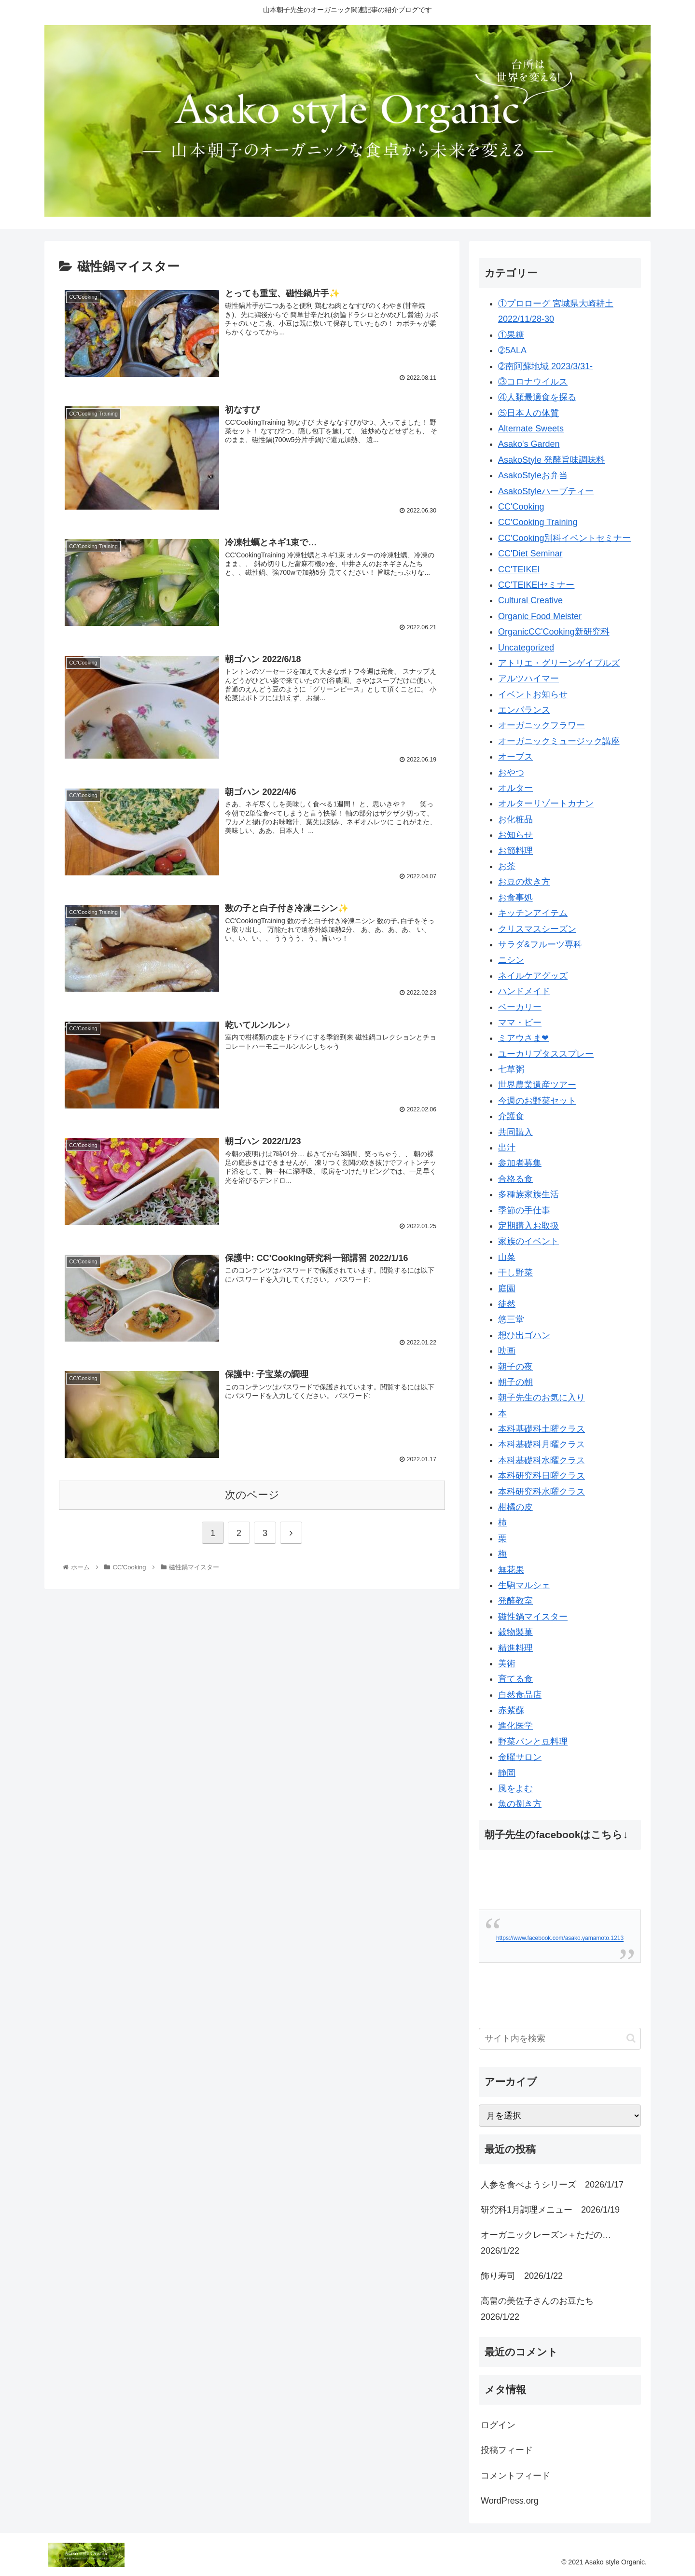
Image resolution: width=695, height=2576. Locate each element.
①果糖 (511, 335)
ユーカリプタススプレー (546, 1054)
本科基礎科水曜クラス (541, 1460)
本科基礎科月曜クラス (541, 1444)
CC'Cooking (521, 507)
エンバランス (524, 710)
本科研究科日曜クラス (541, 1476)
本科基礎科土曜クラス (541, 1429)
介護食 (511, 1116)
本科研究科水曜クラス (541, 1491)
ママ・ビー (520, 1022)
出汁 (506, 1147)
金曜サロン (520, 1757)
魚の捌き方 (520, 1804)
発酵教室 (515, 1601)
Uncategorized (526, 647)
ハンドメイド (524, 991)
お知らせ (515, 835)
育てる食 (515, 1679)
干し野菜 (515, 1272)
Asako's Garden (529, 444)
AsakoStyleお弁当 (533, 475)
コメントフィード (515, 2475)
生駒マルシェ (524, 1585)
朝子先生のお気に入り (541, 1397)
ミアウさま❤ (523, 1038)
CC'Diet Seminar (530, 553)
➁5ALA (512, 350)
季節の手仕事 (524, 1210)
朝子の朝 (515, 1382)
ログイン (498, 2425)
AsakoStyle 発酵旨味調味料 (551, 460)
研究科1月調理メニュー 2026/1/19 (550, 2210)
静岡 (506, 1773)
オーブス (515, 757)
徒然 (506, 1304)
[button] (631, 2038)
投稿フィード (507, 2450)
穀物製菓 (515, 1632)
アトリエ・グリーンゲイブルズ (559, 663)
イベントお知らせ (533, 694)
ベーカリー (520, 1007)
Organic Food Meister (540, 616)
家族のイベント (528, 1241)
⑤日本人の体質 (528, 413)
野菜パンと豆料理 (533, 1741)
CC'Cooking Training (538, 522)
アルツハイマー (528, 678)
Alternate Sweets (531, 428)
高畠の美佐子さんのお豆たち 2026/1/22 (541, 2308)
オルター (515, 788)
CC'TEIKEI (519, 569)
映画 (506, 1351)
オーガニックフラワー (541, 725)
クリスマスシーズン (537, 929)
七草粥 (511, 1069)
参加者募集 (520, 1163)
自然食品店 (520, 1695)
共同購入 (515, 1132)
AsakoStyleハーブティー (546, 491)
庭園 (506, 1288)
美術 (506, 1663)
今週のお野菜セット (537, 1101)
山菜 (506, 1257)
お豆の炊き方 (524, 881)
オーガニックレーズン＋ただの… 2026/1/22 (550, 2242)
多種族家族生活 (528, 1194)
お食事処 (515, 897)
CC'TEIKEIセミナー (536, 585)
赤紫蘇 (511, 1710)
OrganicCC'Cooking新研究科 (554, 632)
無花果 (511, 1570)
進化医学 (515, 1726)
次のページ (252, 1494)
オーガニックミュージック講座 (559, 741)
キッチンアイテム (533, 913)
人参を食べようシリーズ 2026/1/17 (552, 2184)
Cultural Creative (530, 600)
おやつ (511, 772)
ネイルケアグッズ (533, 976)
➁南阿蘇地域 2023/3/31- (545, 366)
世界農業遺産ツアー (537, 1085)
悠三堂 (511, 1319)
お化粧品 (515, 819)
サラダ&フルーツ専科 (540, 944)
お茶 (506, 866)
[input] (560, 2039)
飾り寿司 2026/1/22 (522, 2276)
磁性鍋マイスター (533, 1616)
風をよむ (515, 1788)
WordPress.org (510, 2501)
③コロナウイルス (533, 382)
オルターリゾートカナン (546, 803)
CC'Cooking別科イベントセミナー (564, 538)
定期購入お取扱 (528, 1226)
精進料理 (515, 1648)
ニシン (511, 960)
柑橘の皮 (515, 1507)
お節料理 (515, 851)
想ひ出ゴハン (524, 1335)
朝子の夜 (515, 1366)
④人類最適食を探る (537, 397)
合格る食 (515, 1179)
